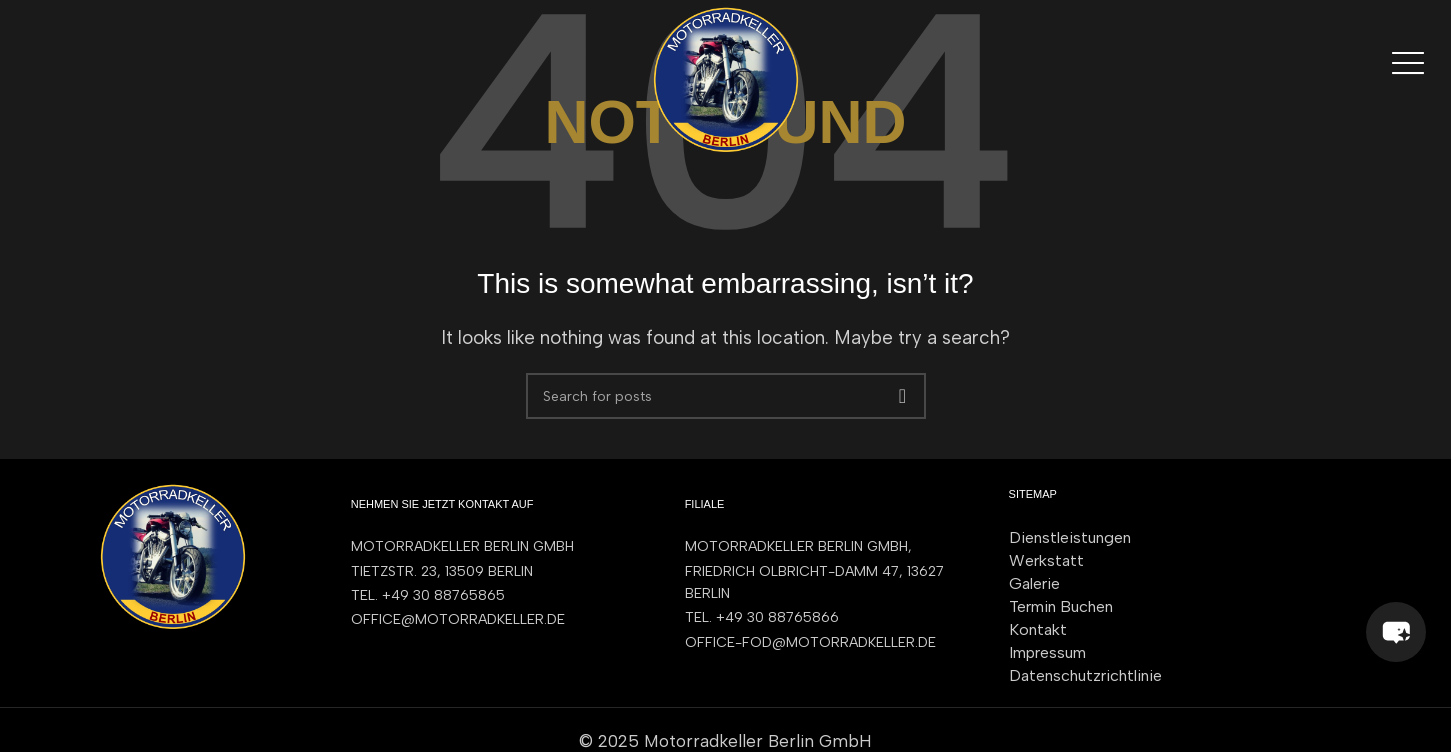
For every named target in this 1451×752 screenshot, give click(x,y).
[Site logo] (726, 78)
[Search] (726, 396)
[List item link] (498, 596)
